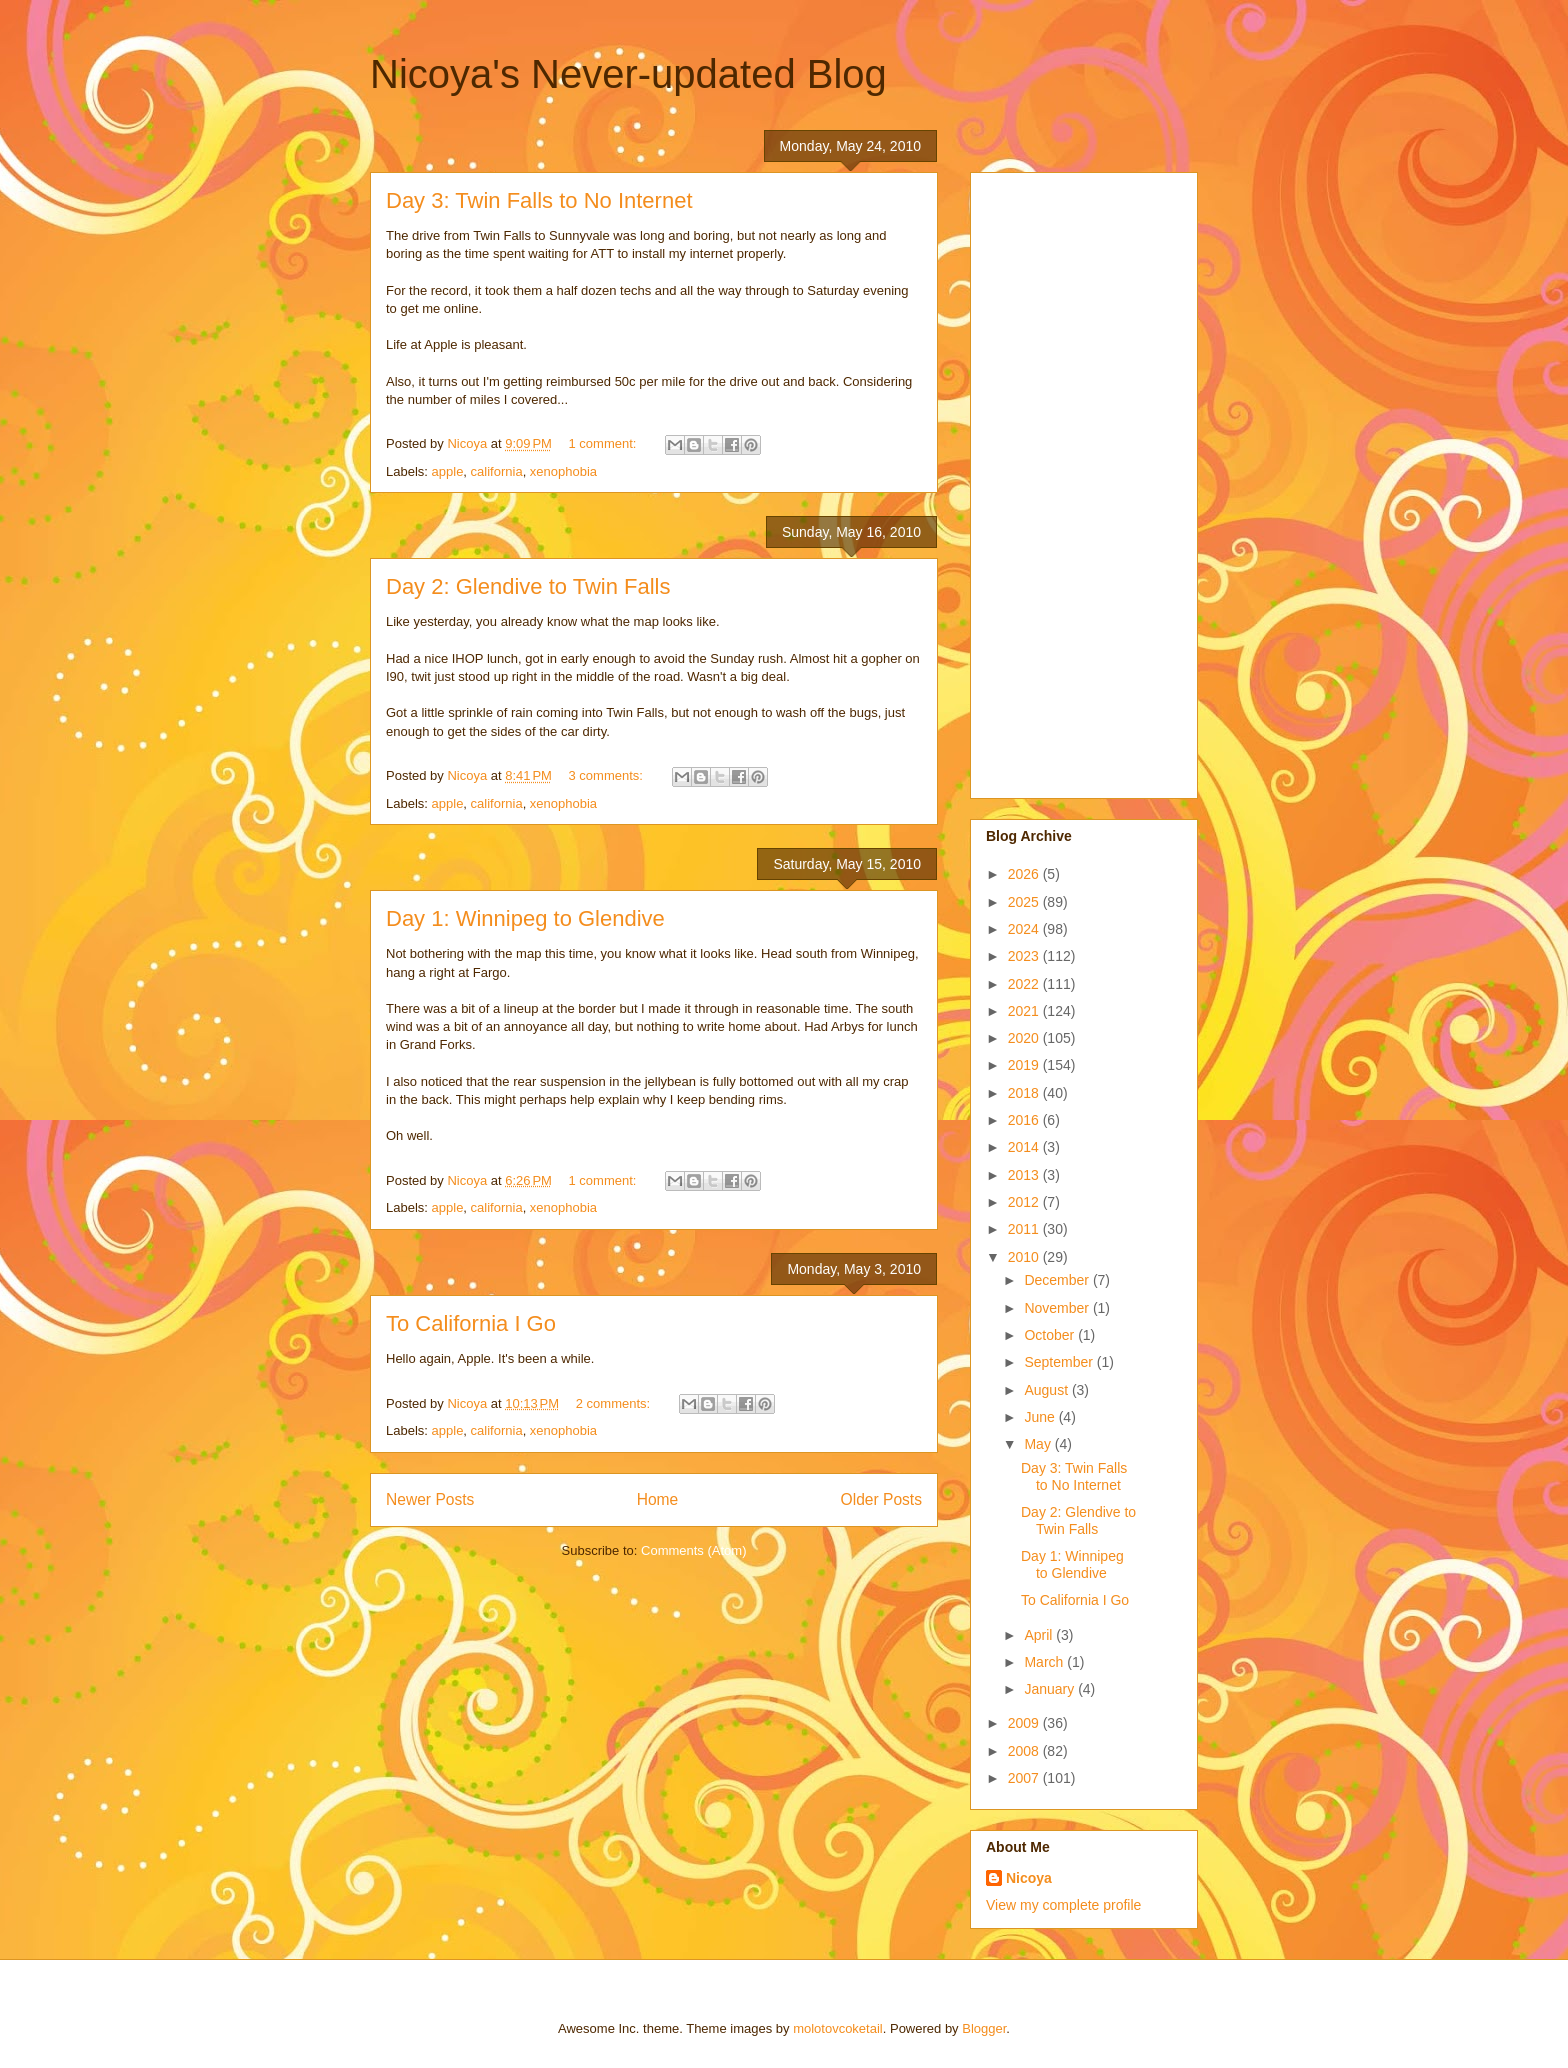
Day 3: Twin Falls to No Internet (539, 200)
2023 (1025, 956)
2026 (1025, 874)
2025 (1025, 902)
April (1040, 1635)
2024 (1025, 929)
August (1047, 1390)
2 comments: (615, 1403)
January (1051, 1689)
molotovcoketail (838, 2028)
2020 (1025, 1038)
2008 (1025, 1751)
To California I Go (471, 1323)
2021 (1025, 1011)
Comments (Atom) (693, 1550)
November (1058, 1308)
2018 (1025, 1093)
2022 (1025, 984)
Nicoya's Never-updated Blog (628, 74)
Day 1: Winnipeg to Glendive (525, 918)
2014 (1025, 1147)
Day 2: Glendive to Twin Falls (528, 586)
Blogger (984, 2028)
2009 (1025, 1723)
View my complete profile (1063, 1905)
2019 (1025, 1065)
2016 (1025, 1120)
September (1060, 1362)
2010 (1025, 1257)
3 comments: (608, 775)
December (1058, 1280)
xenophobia (563, 471)
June (1041, 1417)
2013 (1025, 1175)
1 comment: (605, 443)
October (1051, 1335)
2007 (1025, 1778)
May (1039, 1444)
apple (448, 471)
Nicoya (1029, 1878)
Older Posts (881, 1499)
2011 (1025, 1229)
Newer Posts (430, 1499)
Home (658, 1499)
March (1045, 1662)
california (497, 471)
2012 (1025, 1202)
